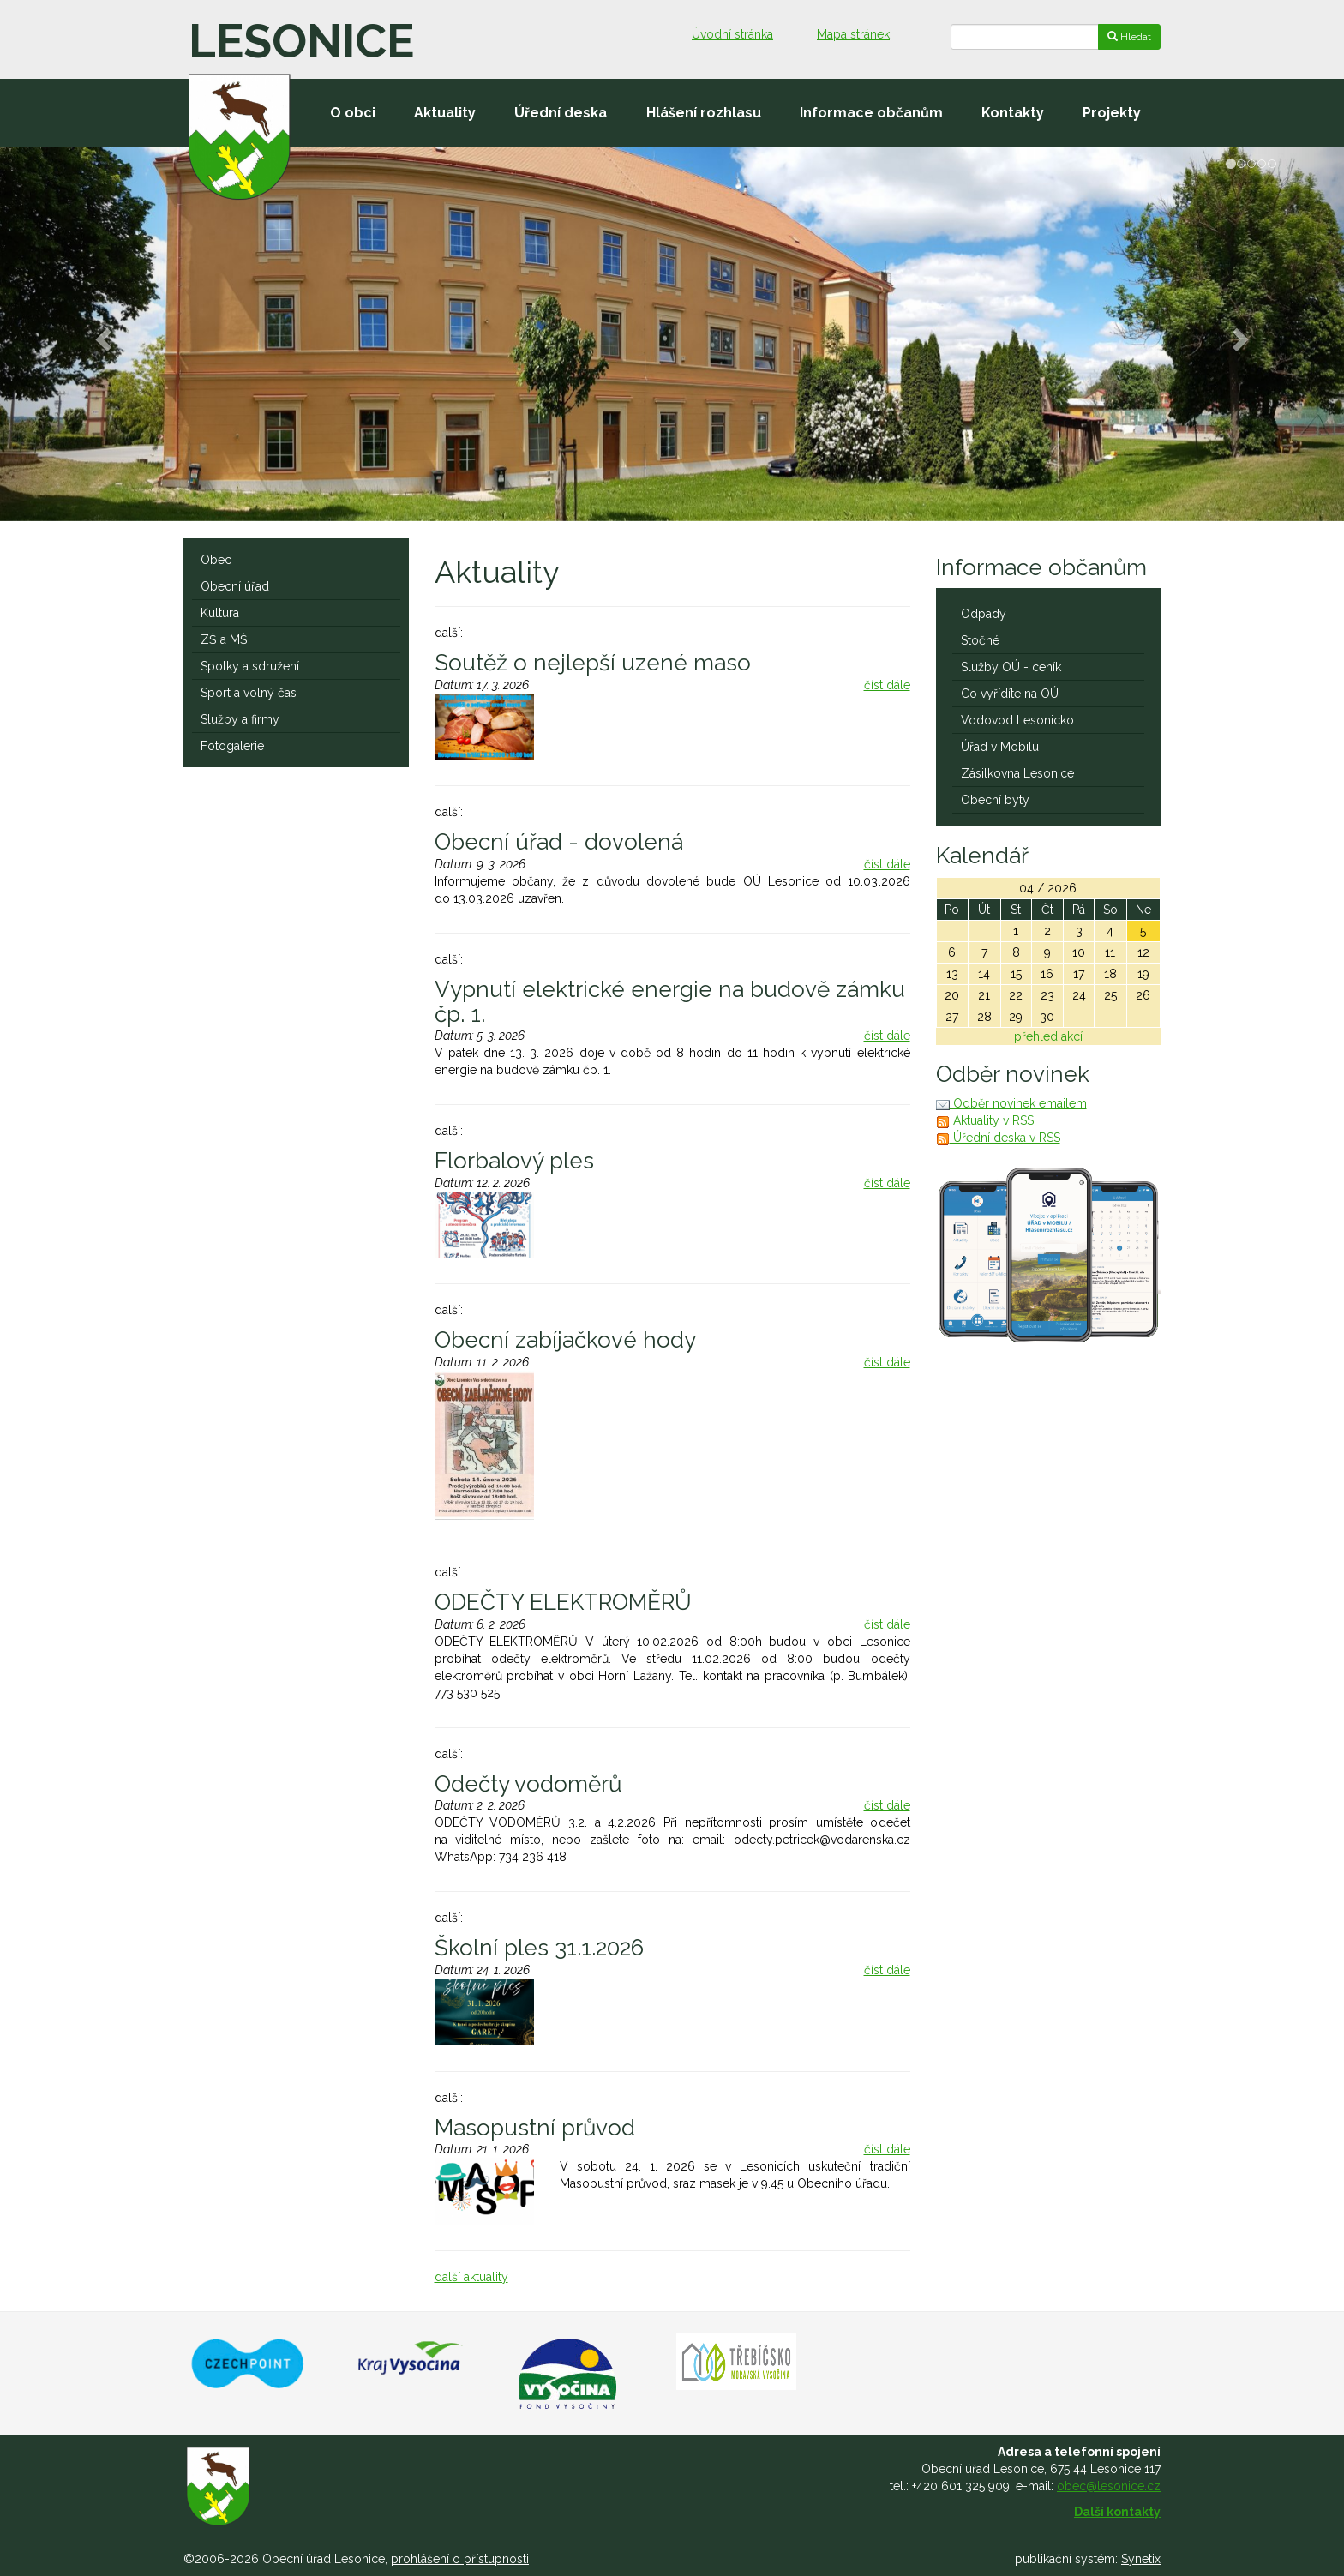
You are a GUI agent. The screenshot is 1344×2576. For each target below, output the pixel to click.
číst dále (887, 685)
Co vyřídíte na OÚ (1010, 693)
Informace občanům (871, 113)
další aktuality (471, 2277)
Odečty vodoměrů (528, 1784)
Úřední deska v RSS (998, 1137)
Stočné (980, 640)
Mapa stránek (853, 34)
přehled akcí (1048, 1036)
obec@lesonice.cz (1109, 2486)
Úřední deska (560, 113)
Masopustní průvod (535, 2128)
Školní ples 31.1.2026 (539, 1948)
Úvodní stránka (732, 34)
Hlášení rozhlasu (703, 113)
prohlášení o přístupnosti (460, 2559)
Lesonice (301, 41)
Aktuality (445, 113)
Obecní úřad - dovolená (559, 842)
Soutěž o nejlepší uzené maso (593, 663)
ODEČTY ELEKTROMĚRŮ (563, 1602)
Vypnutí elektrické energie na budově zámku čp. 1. (670, 1001)
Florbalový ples (514, 1161)
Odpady (983, 614)
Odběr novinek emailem (1011, 1103)
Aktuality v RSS (985, 1120)
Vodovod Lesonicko (1017, 720)
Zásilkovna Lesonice (1017, 773)
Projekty (1112, 113)
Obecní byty (995, 800)
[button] (100, 334)
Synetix (1141, 2559)
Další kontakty (1117, 2512)
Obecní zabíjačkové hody (565, 1340)
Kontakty (1012, 113)
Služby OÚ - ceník (1011, 667)
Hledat (1129, 37)
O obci (352, 113)
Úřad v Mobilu (1000, 747)
